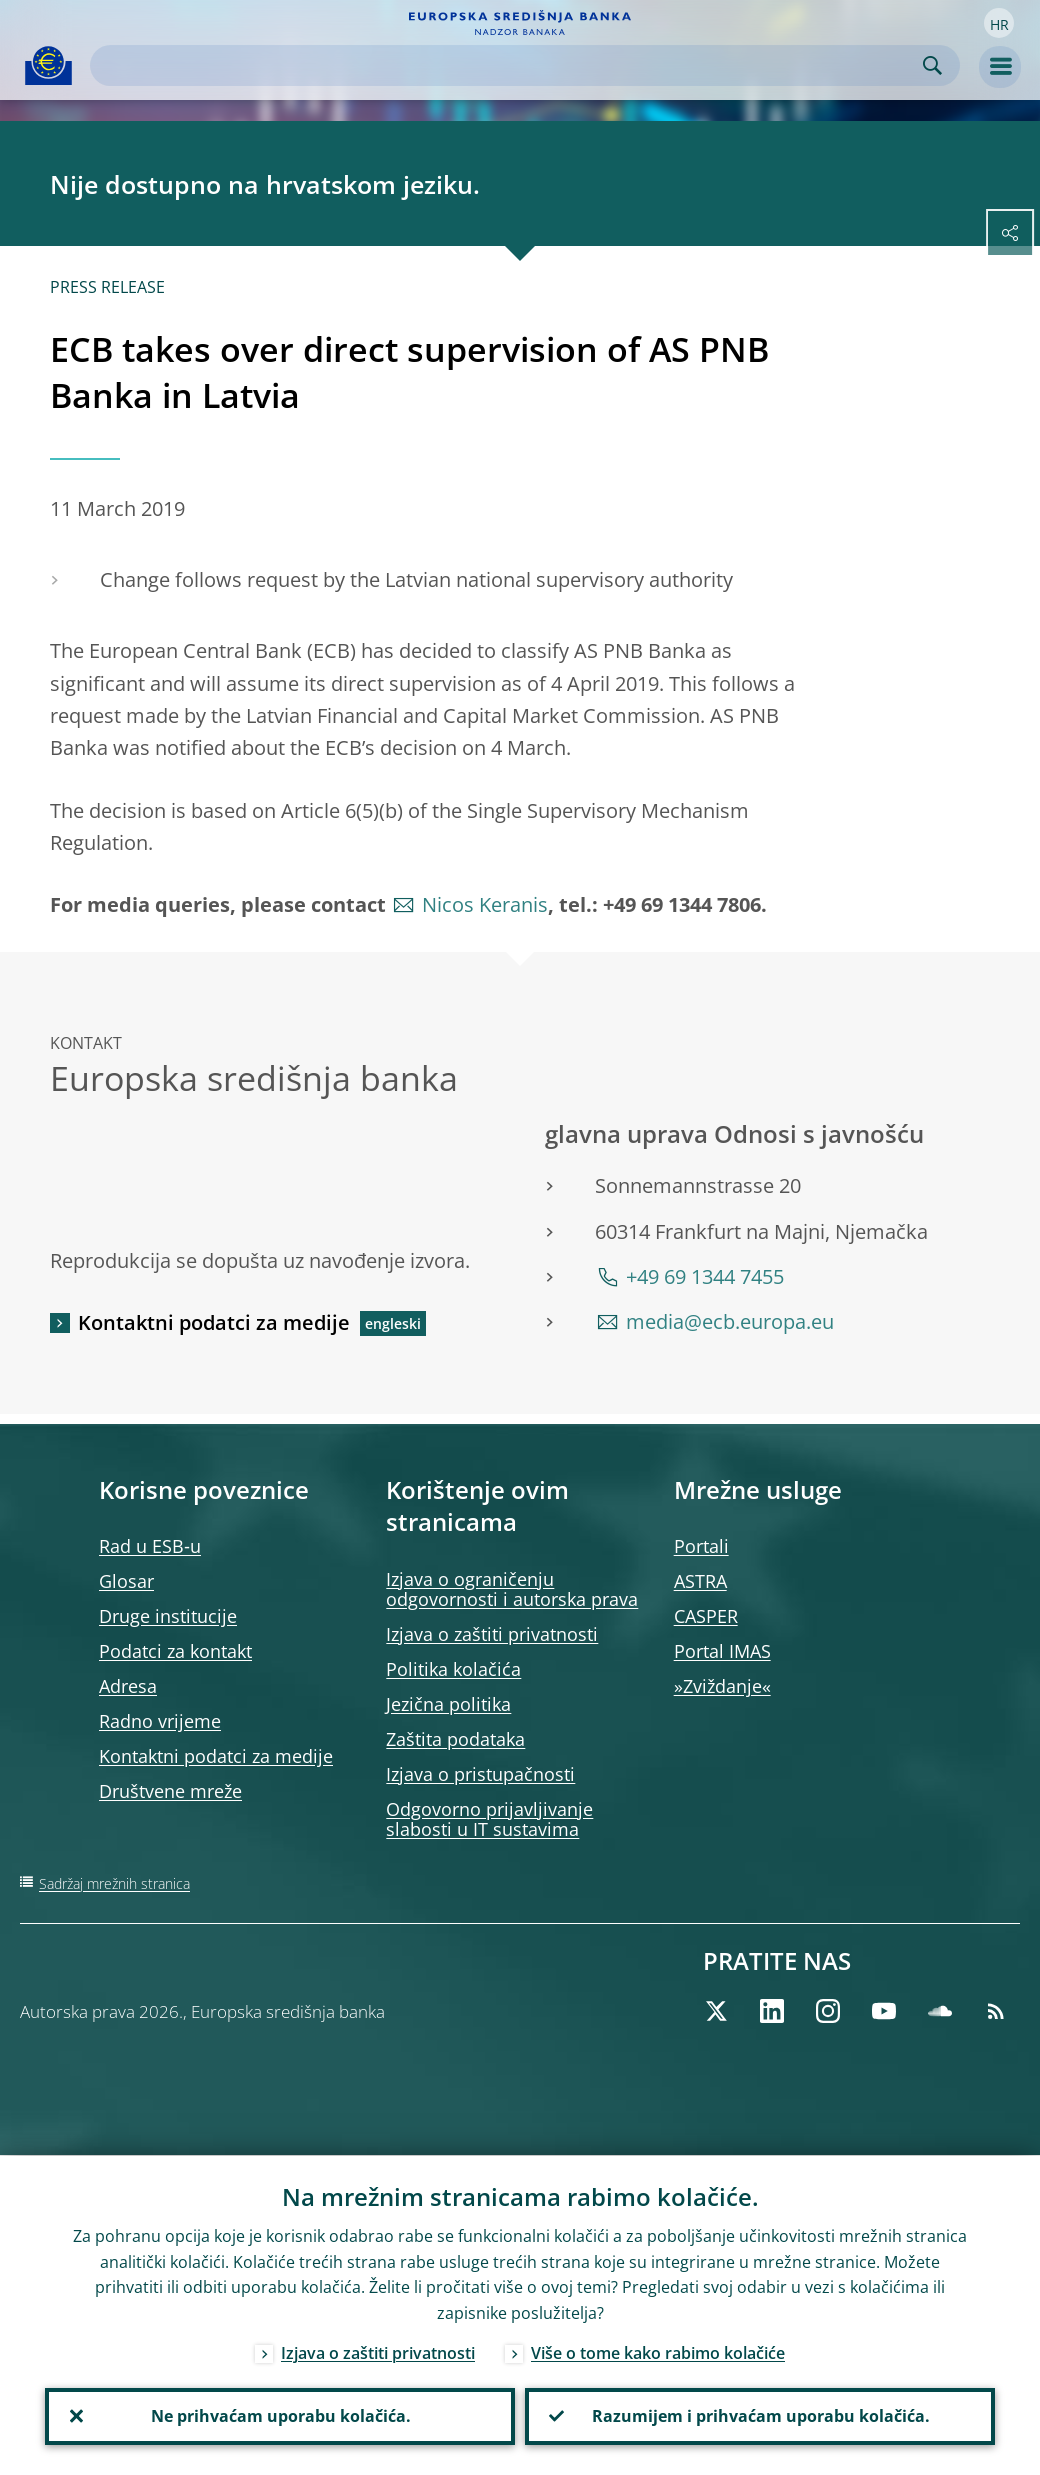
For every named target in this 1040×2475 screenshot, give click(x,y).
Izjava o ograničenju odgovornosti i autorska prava (512, 1589)
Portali (701, 1546)
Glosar (126, 1581)
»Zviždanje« (722, 1686)
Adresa (128, 1686)
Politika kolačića (453, 1669)
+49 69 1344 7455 (705, 1276)
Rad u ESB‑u (150, 1546)
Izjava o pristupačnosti (480, 1774)
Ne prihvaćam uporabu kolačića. (280, 2416)
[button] (999, 23)
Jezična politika (448, 1704)
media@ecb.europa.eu (730, 1321)
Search (932, 65)
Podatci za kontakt (175, 1651)
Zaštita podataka (455, 1739)
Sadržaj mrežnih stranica (114, 1883)
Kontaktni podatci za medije (214, 1322)
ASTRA (700, 1581)
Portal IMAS (722, 1651)
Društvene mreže (170, 1791)
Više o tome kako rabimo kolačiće (658, 2352)
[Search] (509, 65)
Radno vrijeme (160, 1721)
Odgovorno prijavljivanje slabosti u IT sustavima (489, 1819)
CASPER (706, 1616)
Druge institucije (168, 1616)
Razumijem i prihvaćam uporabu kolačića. (760, 2416)
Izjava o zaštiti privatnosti (492, 1634)
